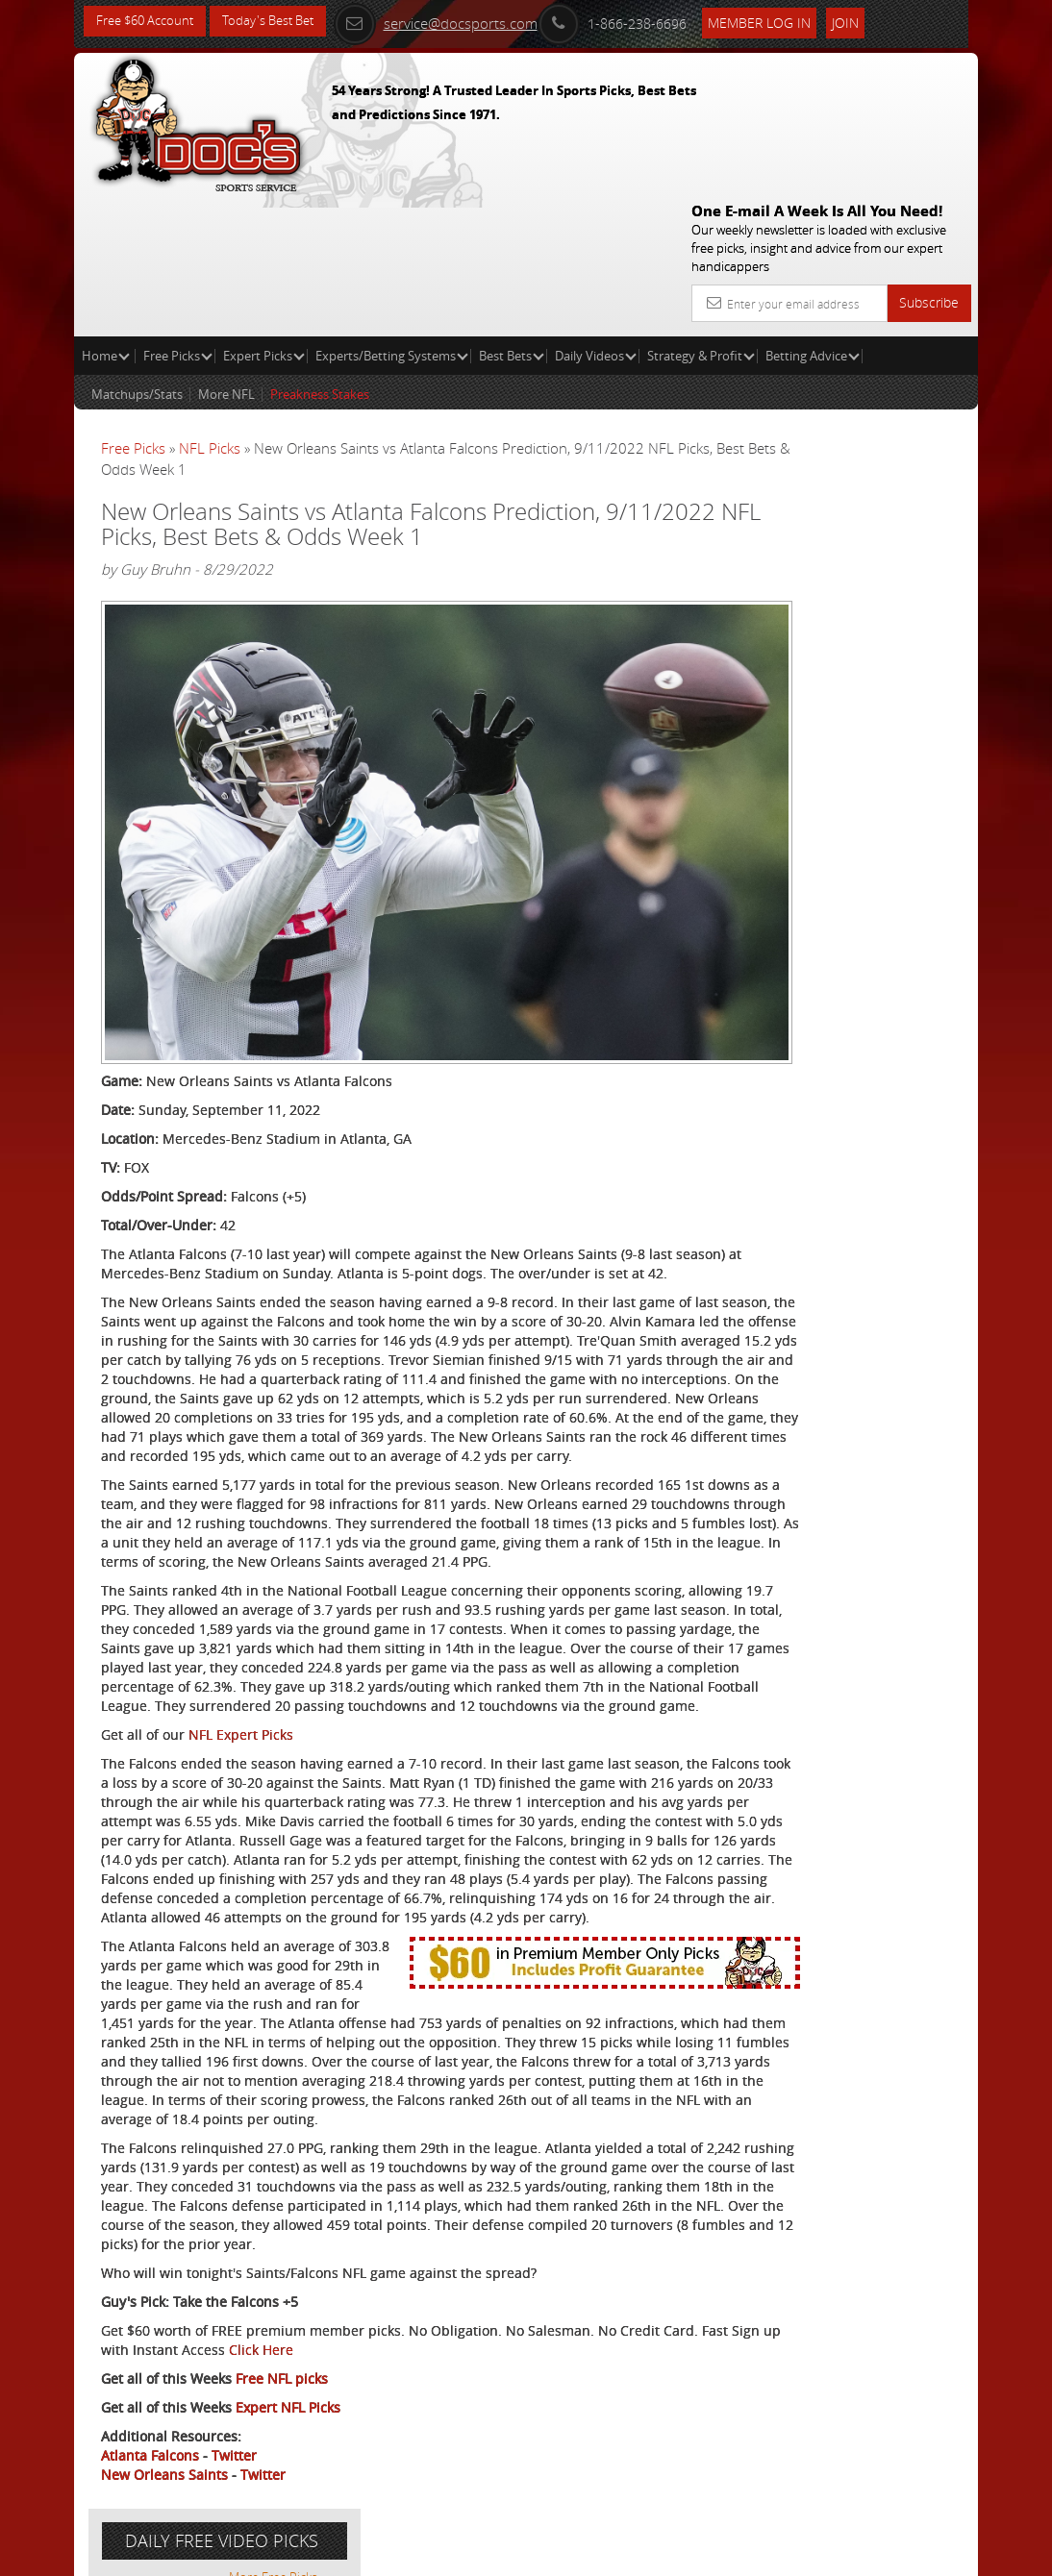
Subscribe (929, 164)
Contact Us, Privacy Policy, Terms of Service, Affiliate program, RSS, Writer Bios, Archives (640, 2552)
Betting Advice (812, 217)
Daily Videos (596, 217)
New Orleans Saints (164, 2485)
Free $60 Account (149, 21)
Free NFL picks (282, 2389)
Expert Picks (264, 217)
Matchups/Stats (137, 255)
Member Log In (785, 21)
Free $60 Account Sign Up (827, 685)
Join (871, 21)
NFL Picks (209, 309)
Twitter (234, 2466)
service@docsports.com (462, 21)
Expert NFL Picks (288, 2418)
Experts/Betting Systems (391, 217)
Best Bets (511, 217)
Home (106, 217)
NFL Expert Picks (240, 1630)
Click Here (425, 2360)
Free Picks (178, 217)
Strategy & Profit (701, 217)
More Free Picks (891, 357)
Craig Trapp (845, 504)
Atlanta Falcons (150, 2466)
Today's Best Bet (282, 21)
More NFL (226, 255)
